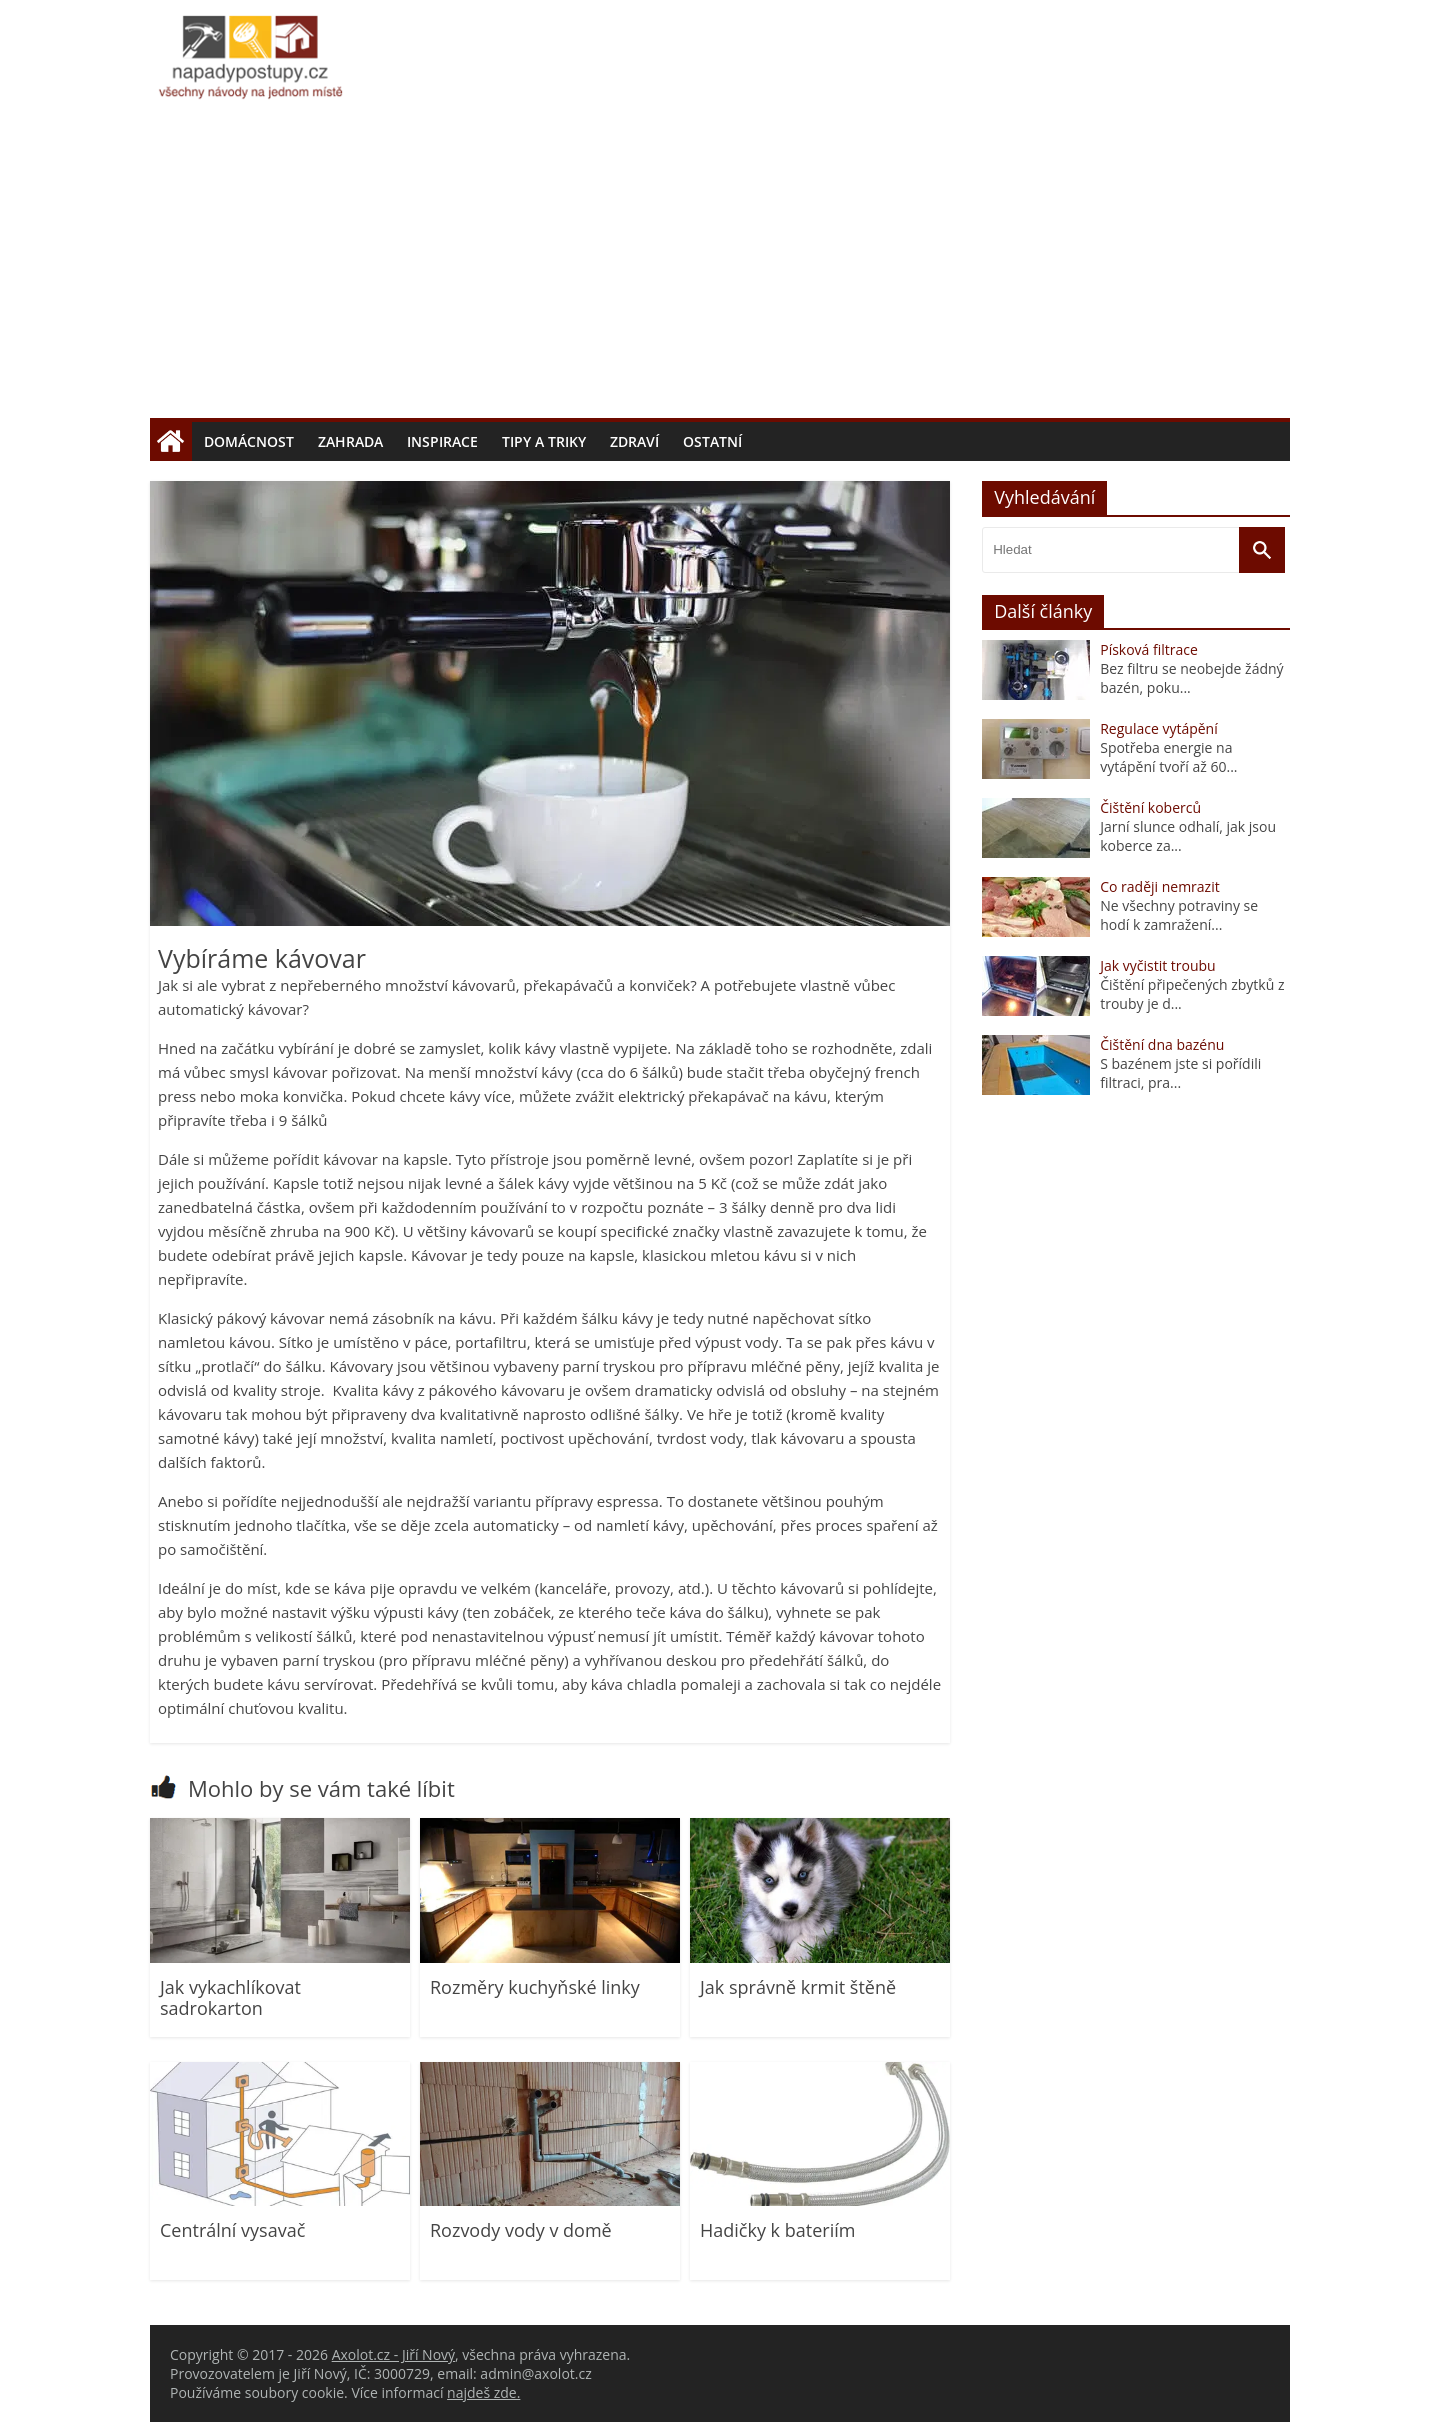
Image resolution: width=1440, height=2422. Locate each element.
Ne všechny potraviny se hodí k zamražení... (1179, 915)
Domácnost (249, 441)
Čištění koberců (1150, 807)
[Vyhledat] (1262, 550)
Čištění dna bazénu (1162, 1044)
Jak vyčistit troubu (1157, 965)
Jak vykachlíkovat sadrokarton (230, 1998)
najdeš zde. (483, 2392)
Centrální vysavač (232, 2230)
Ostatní (712, 441)
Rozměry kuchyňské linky (535, 1987)
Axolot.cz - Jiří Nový (393, 2354)
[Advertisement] (720, 268)
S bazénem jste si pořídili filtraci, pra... (1180, 1073)
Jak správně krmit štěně (798, 1987)
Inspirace (442, 441)
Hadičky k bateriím (777, 2230)
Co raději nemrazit (1160, 886)
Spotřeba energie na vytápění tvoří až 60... (1168, 757)
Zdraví (634, 441)
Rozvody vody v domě (521, 2230)
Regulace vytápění (1159, 728)
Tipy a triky (544, 441)
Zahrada (350, 441)
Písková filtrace (1149, 649)
